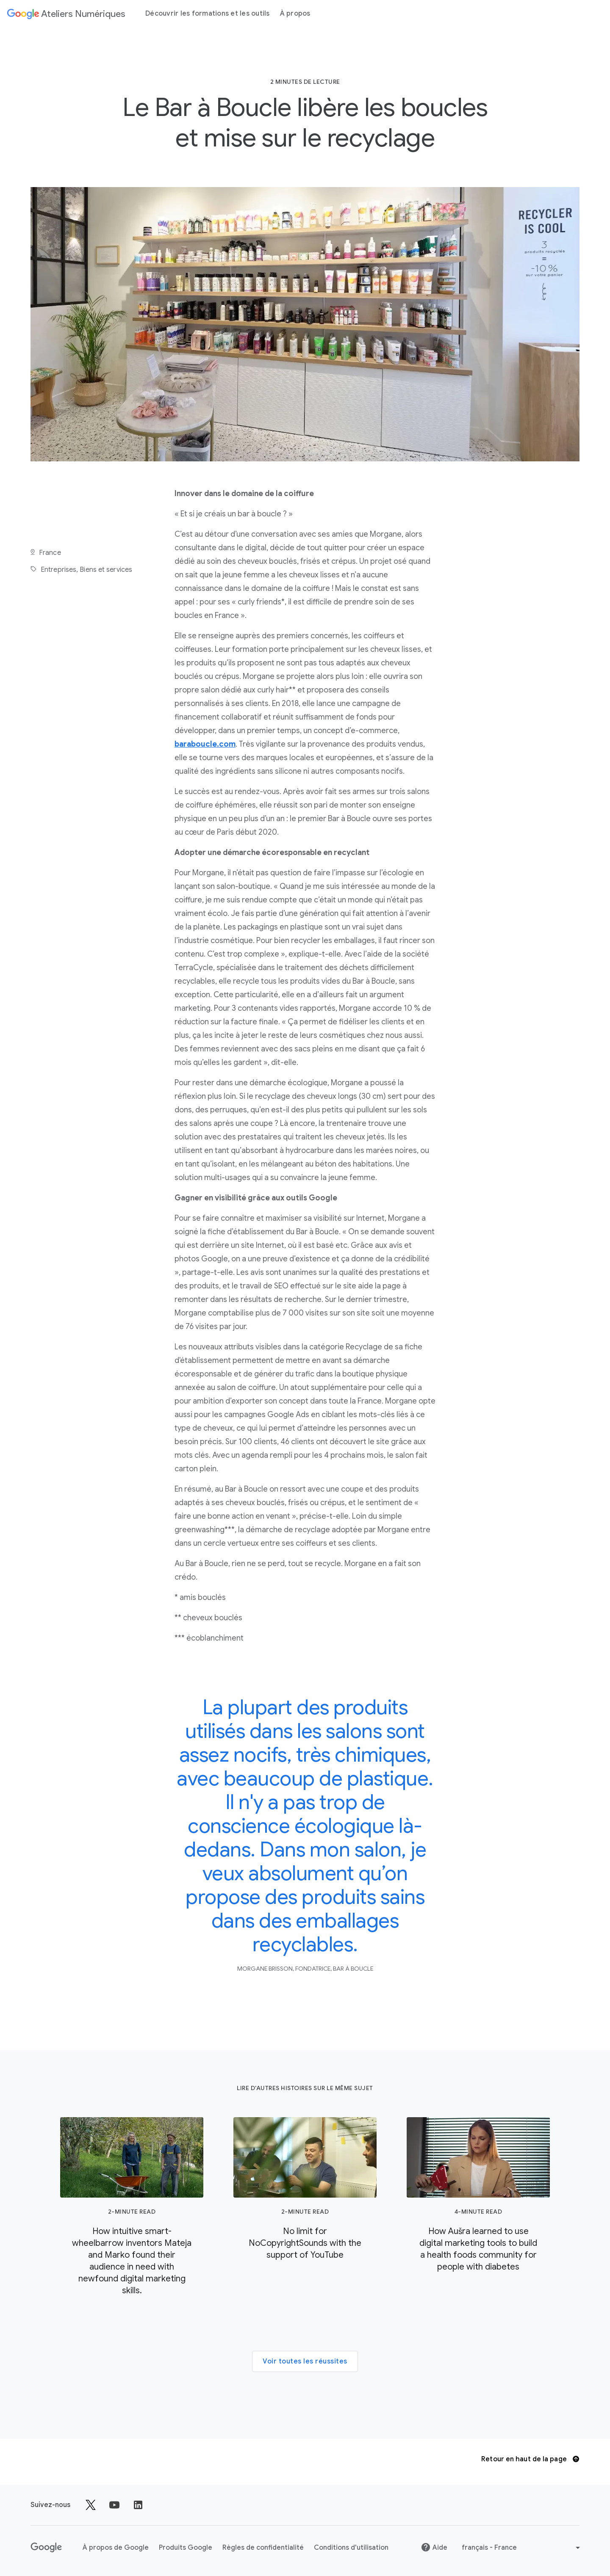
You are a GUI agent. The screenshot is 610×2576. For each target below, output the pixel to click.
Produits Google (185, 2547)
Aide (434, 2547)
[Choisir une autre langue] (522, 2548)
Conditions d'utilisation (351, 2547)
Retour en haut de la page (530, 2459)
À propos (295, 13)
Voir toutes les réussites (305, 2361)
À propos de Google (116, 2547)
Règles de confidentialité (263, 2547)
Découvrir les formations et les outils (207, 13)
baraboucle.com (205, 744)
